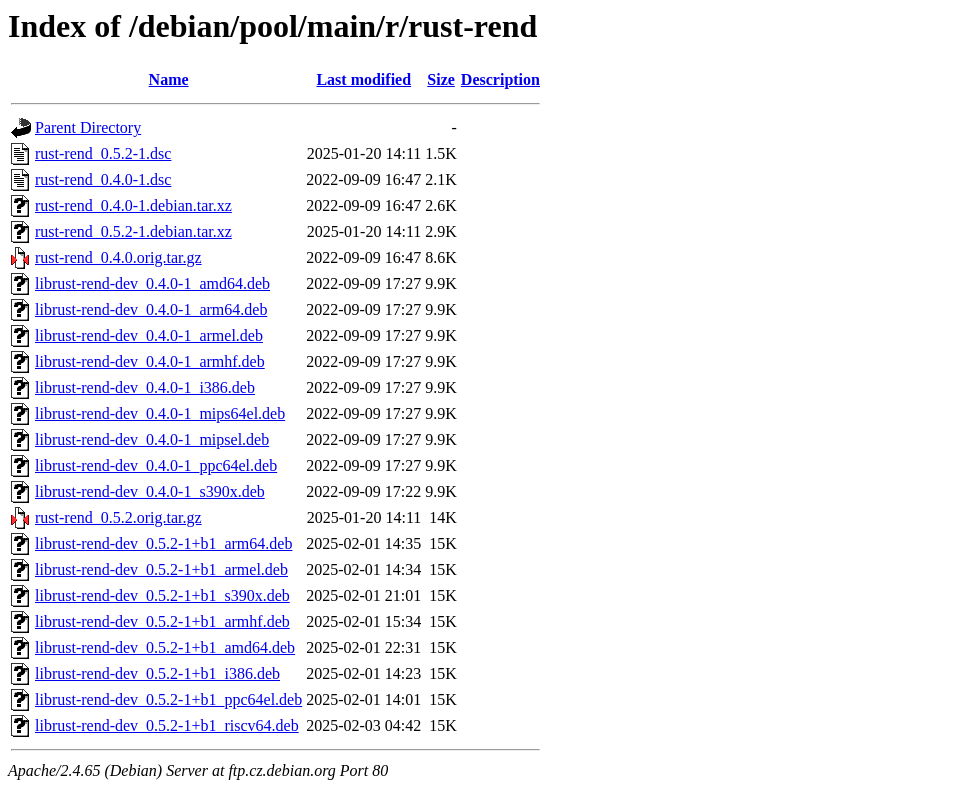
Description (500, 79)
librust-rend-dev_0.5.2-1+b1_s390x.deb (162, 595)
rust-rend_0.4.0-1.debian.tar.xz (133, 205)
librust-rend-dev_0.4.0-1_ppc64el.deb (156, 465)
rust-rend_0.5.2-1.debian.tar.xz (133, 231)
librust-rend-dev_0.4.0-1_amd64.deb (152, 283)
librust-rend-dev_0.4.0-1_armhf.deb (150, 361)
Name (169, 79)
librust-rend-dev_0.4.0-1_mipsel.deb (152, 439)
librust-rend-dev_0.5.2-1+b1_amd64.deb (165, 647)
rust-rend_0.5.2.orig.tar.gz (118, 517)
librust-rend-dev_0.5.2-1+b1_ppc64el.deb (168, 699)
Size (441, 79)
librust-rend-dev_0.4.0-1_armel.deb (149, 335)
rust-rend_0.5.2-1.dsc (103, 153)
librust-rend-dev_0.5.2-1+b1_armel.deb (161, 569)
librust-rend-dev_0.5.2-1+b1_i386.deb (157, 673)
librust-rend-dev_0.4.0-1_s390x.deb (150, 491)
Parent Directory (88, 127)
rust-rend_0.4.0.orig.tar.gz (118, 257)
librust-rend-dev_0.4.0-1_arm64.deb (151, 309)
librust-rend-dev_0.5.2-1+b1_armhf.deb (162, 621)
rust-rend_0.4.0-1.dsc (103, 179)
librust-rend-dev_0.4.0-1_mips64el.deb (160, 413)
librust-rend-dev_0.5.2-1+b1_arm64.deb (163, 543)
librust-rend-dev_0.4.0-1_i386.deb (145, 387)
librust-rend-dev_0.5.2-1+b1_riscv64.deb (167, 725)
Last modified (363, 79)
